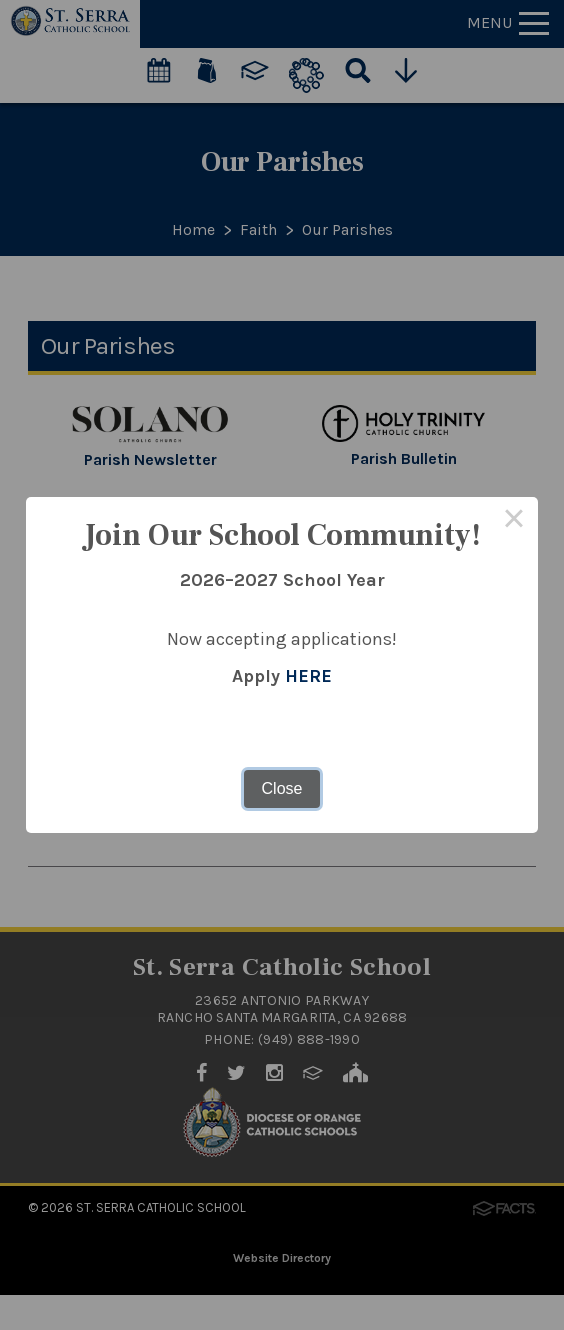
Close (282, 788)
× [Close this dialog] (514, 521)
